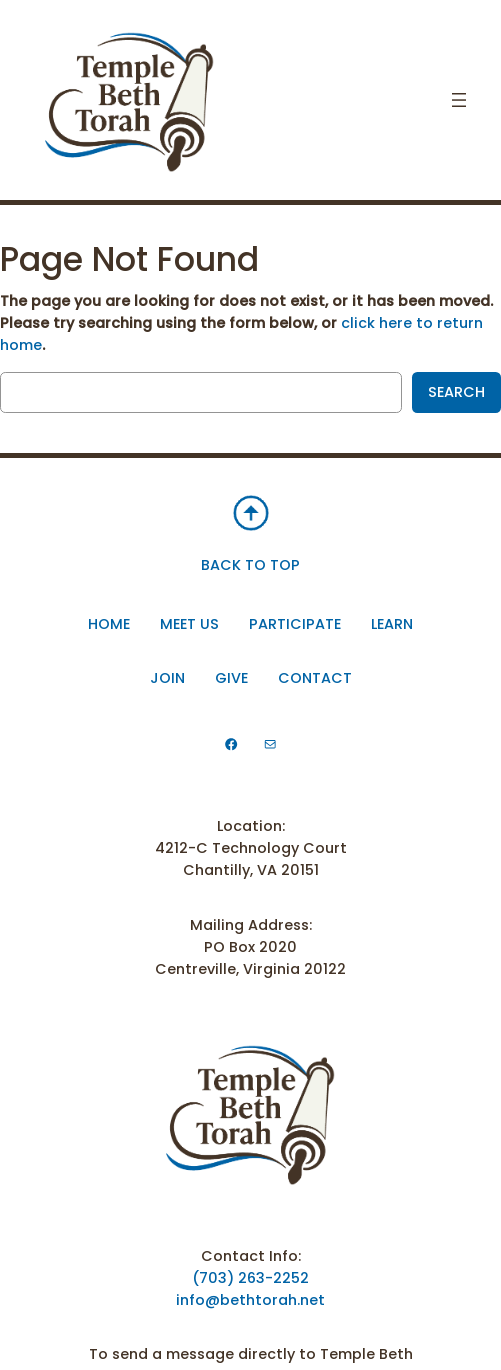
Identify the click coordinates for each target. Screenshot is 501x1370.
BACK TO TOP (250, 565)
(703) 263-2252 (250, 1278)
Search (456, 392)
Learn (392, 624)
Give (231, 678)
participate (295, 624)
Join (167, 678)
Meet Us (189, 624)
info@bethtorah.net (250, 1300)
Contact (315, 678)
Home (109, 624)
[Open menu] (459, 100)
